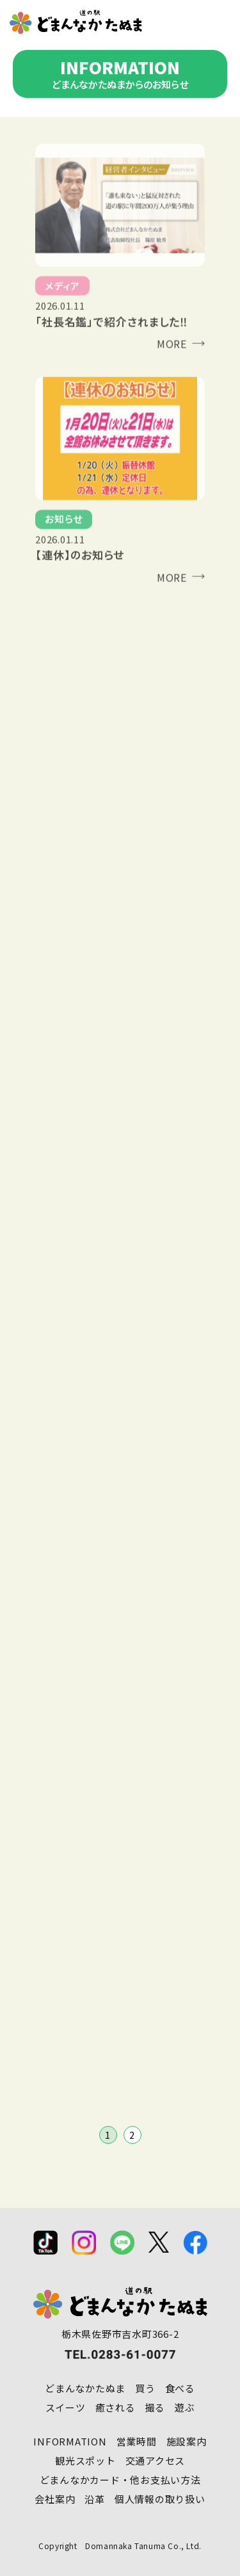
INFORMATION (69, 2441)
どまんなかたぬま (85, 2388)
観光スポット (85, 2460)
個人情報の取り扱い (160, 2499)
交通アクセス (155, 2460)
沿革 (94, 2499)
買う (145, 2388)
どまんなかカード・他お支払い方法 (120, 2479)
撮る (155, 2407)
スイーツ (65, 2407)
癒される (115, 2407)
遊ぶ (185, 2407)
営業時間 (136, 2441)
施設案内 (186, 2441)
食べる (180, 2388)
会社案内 (55, 2499)
